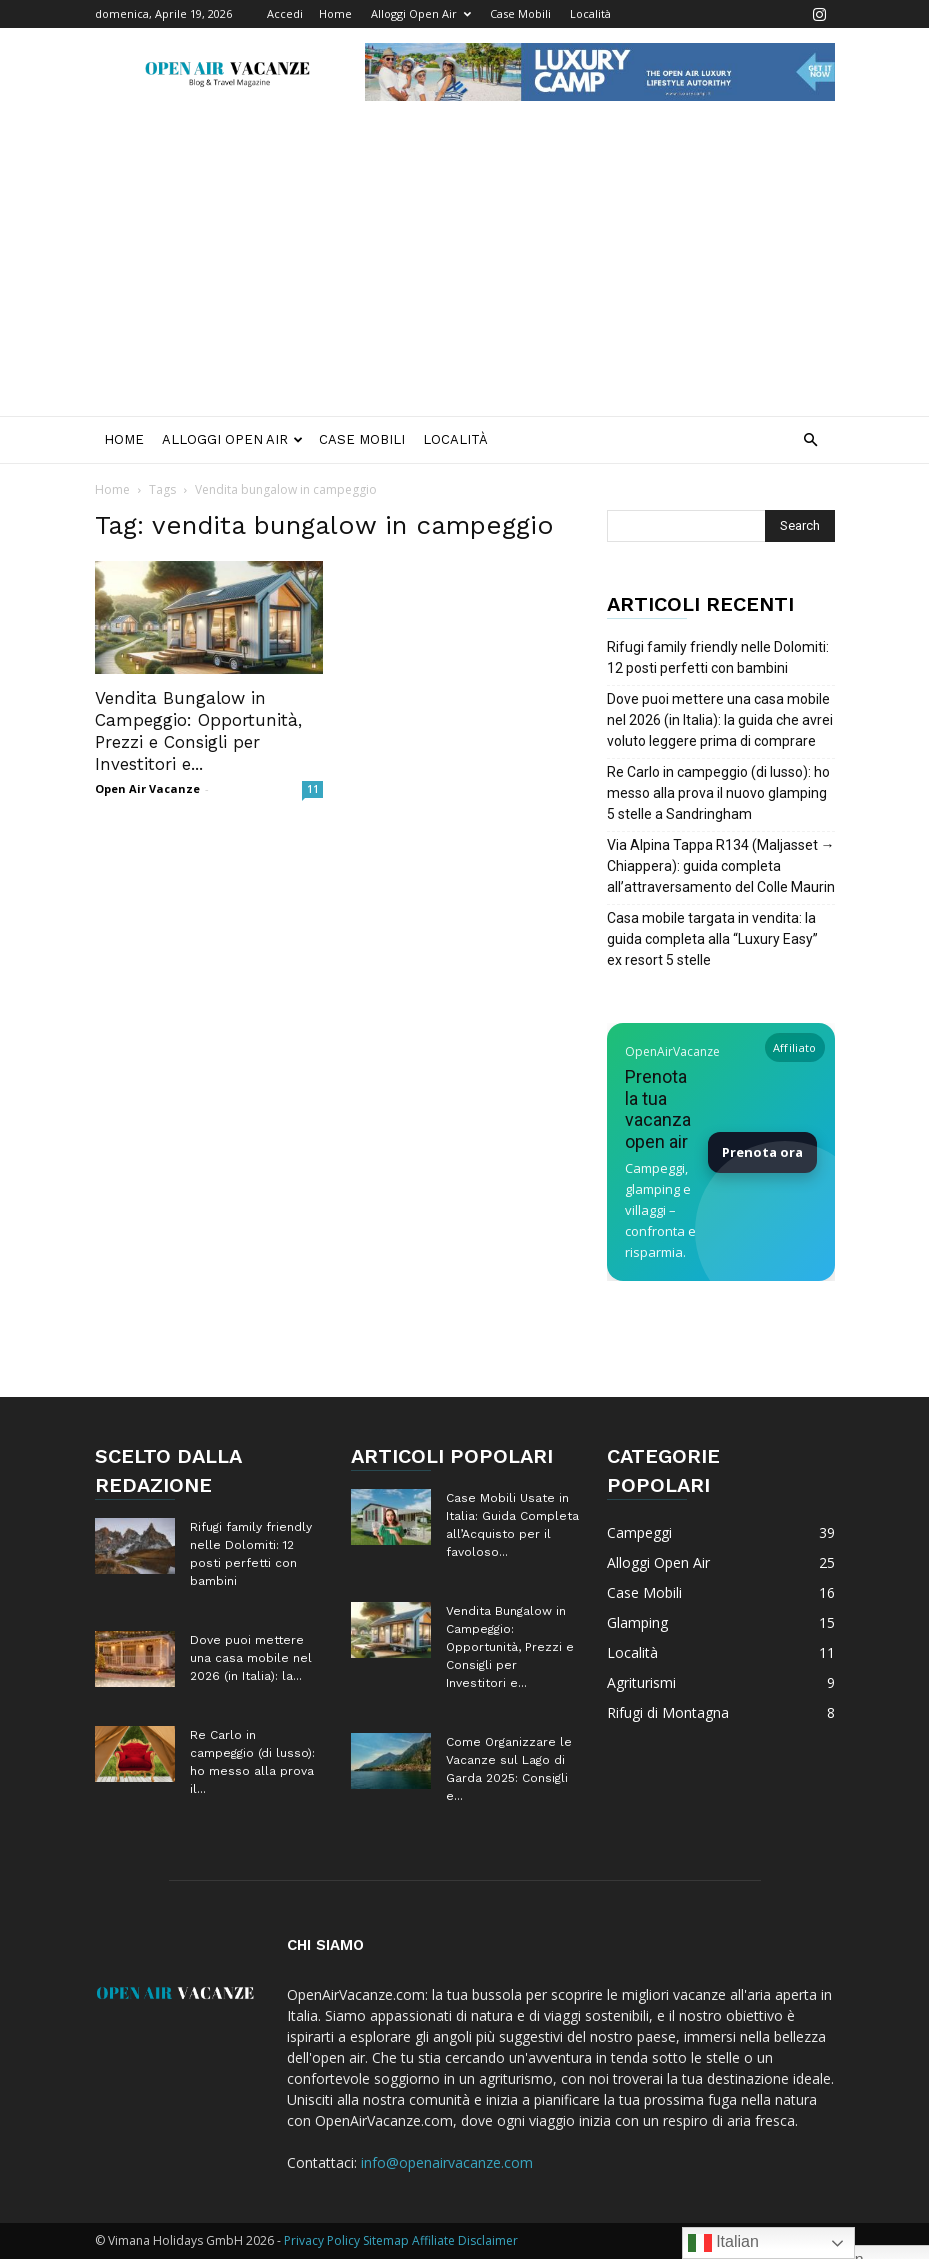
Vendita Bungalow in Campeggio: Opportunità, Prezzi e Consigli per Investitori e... (510, 1647)
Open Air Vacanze (147, 788)
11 (313, 789)
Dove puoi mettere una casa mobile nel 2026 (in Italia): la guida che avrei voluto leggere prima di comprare (720, 720)
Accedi (285, 13)
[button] (811, 440)
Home (335, 13)
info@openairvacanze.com (447, 2162)
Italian (723, 2243)
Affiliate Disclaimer (465, 2240)
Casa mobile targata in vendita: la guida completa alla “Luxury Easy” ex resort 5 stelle (712, 939)
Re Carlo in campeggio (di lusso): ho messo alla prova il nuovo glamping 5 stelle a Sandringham (718, 793)
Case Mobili (520, 13)
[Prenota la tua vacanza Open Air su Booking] (721, 1152)
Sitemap (386, 2240)
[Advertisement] (464, 266)
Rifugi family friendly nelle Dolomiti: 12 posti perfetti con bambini (718, 657)
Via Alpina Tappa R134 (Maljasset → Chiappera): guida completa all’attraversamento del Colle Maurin (721, 866)
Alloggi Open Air (421, 13)
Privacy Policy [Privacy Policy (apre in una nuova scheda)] (322, 2240)
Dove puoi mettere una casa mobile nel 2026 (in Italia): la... (251, 1658)
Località (590, 13)
